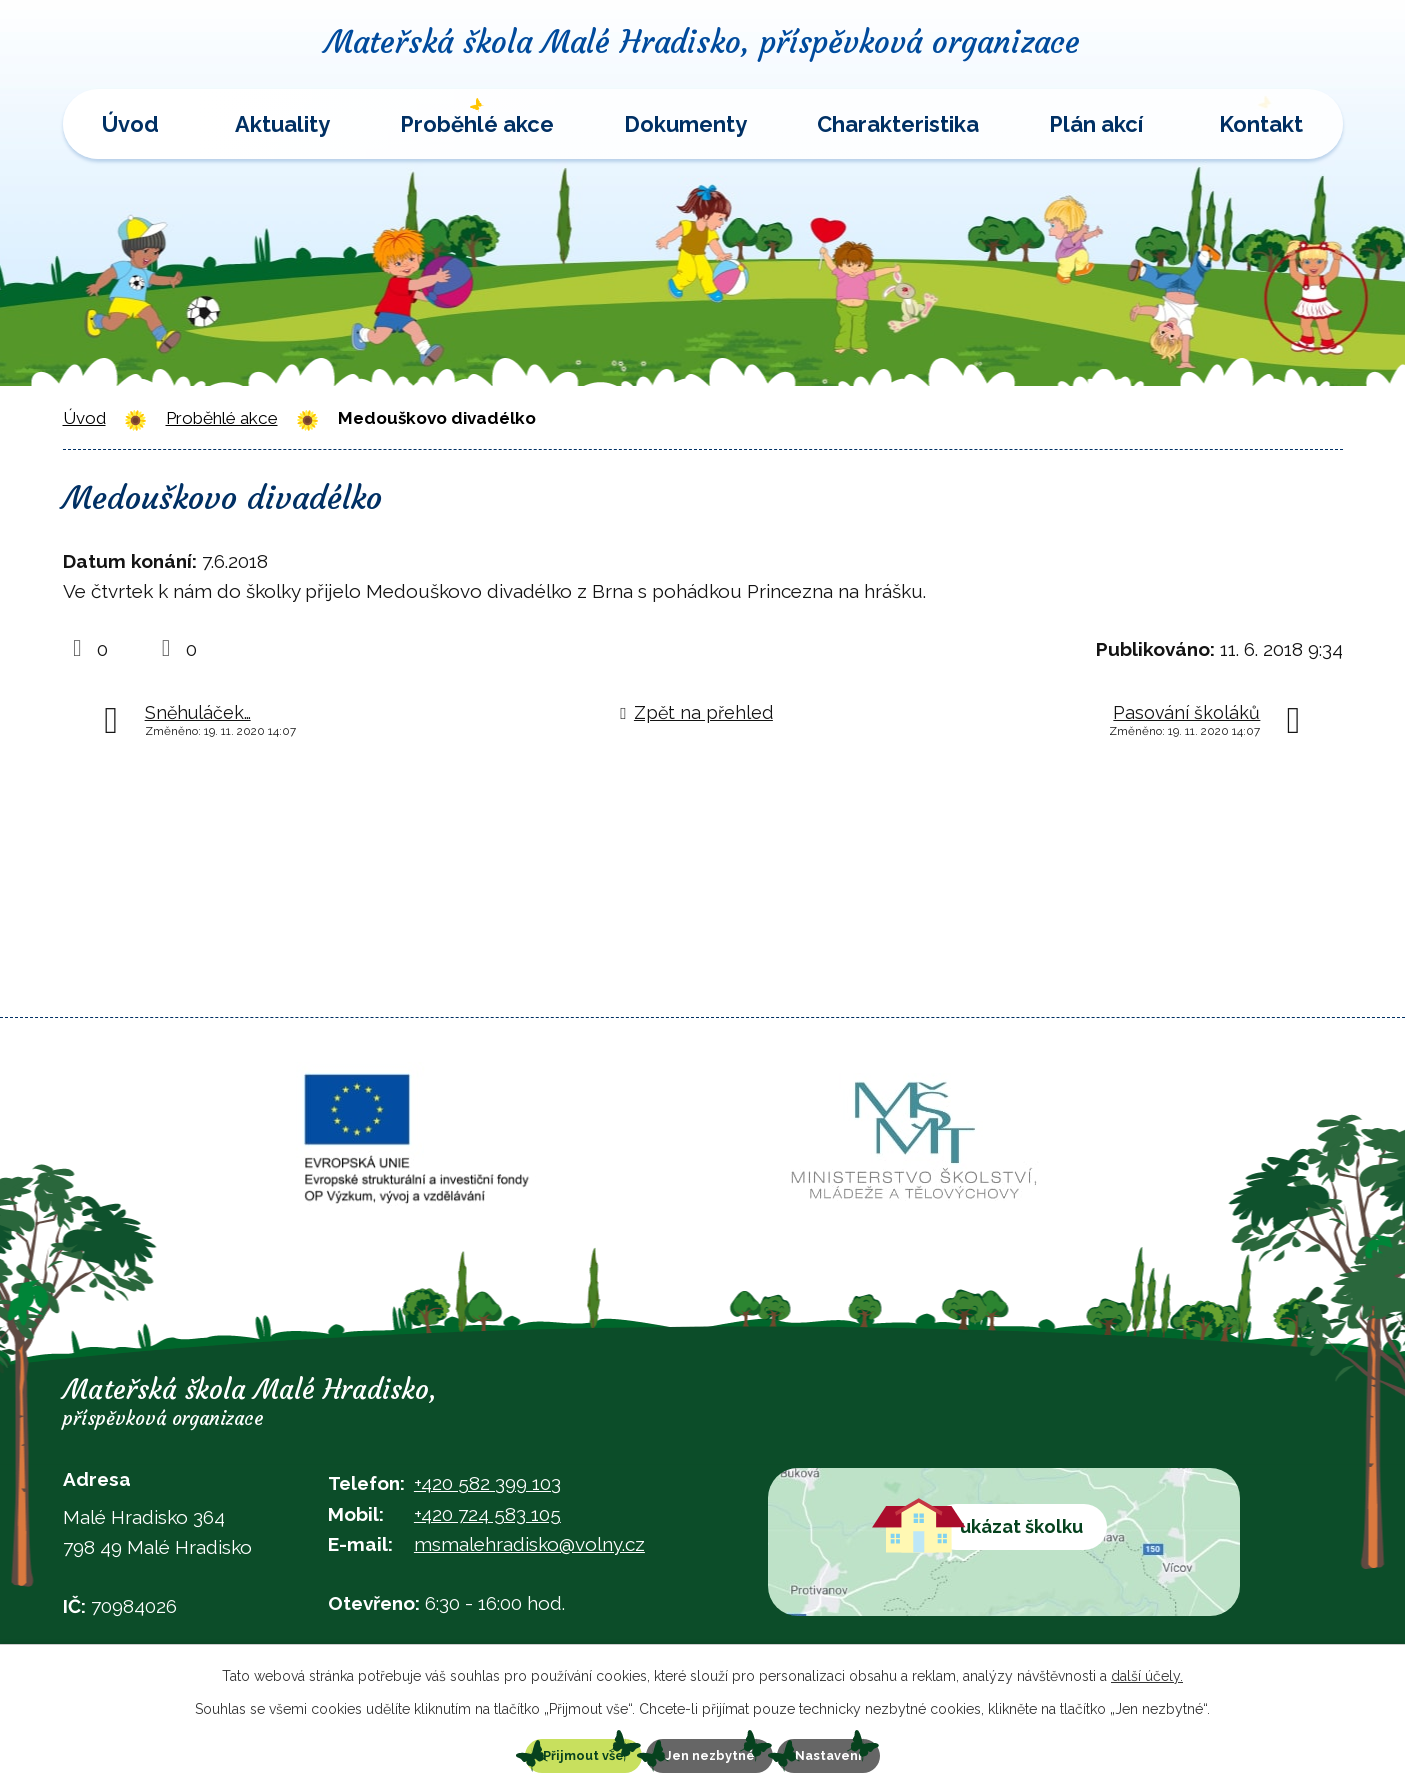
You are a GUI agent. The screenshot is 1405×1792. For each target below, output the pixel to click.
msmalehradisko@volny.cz (529, 1544)
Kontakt (1261, 124)
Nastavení (857, 1754)
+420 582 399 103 (487, 1483)
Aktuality (282, 124)
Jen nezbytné (710, 1754)
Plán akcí (1096, 124)
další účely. (1147, 1672)
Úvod (130, 124)
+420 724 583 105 (487, 1514)
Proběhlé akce (477, 124)
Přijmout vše (555, 1754)
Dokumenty (685, 124)
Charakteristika (898, 124)
